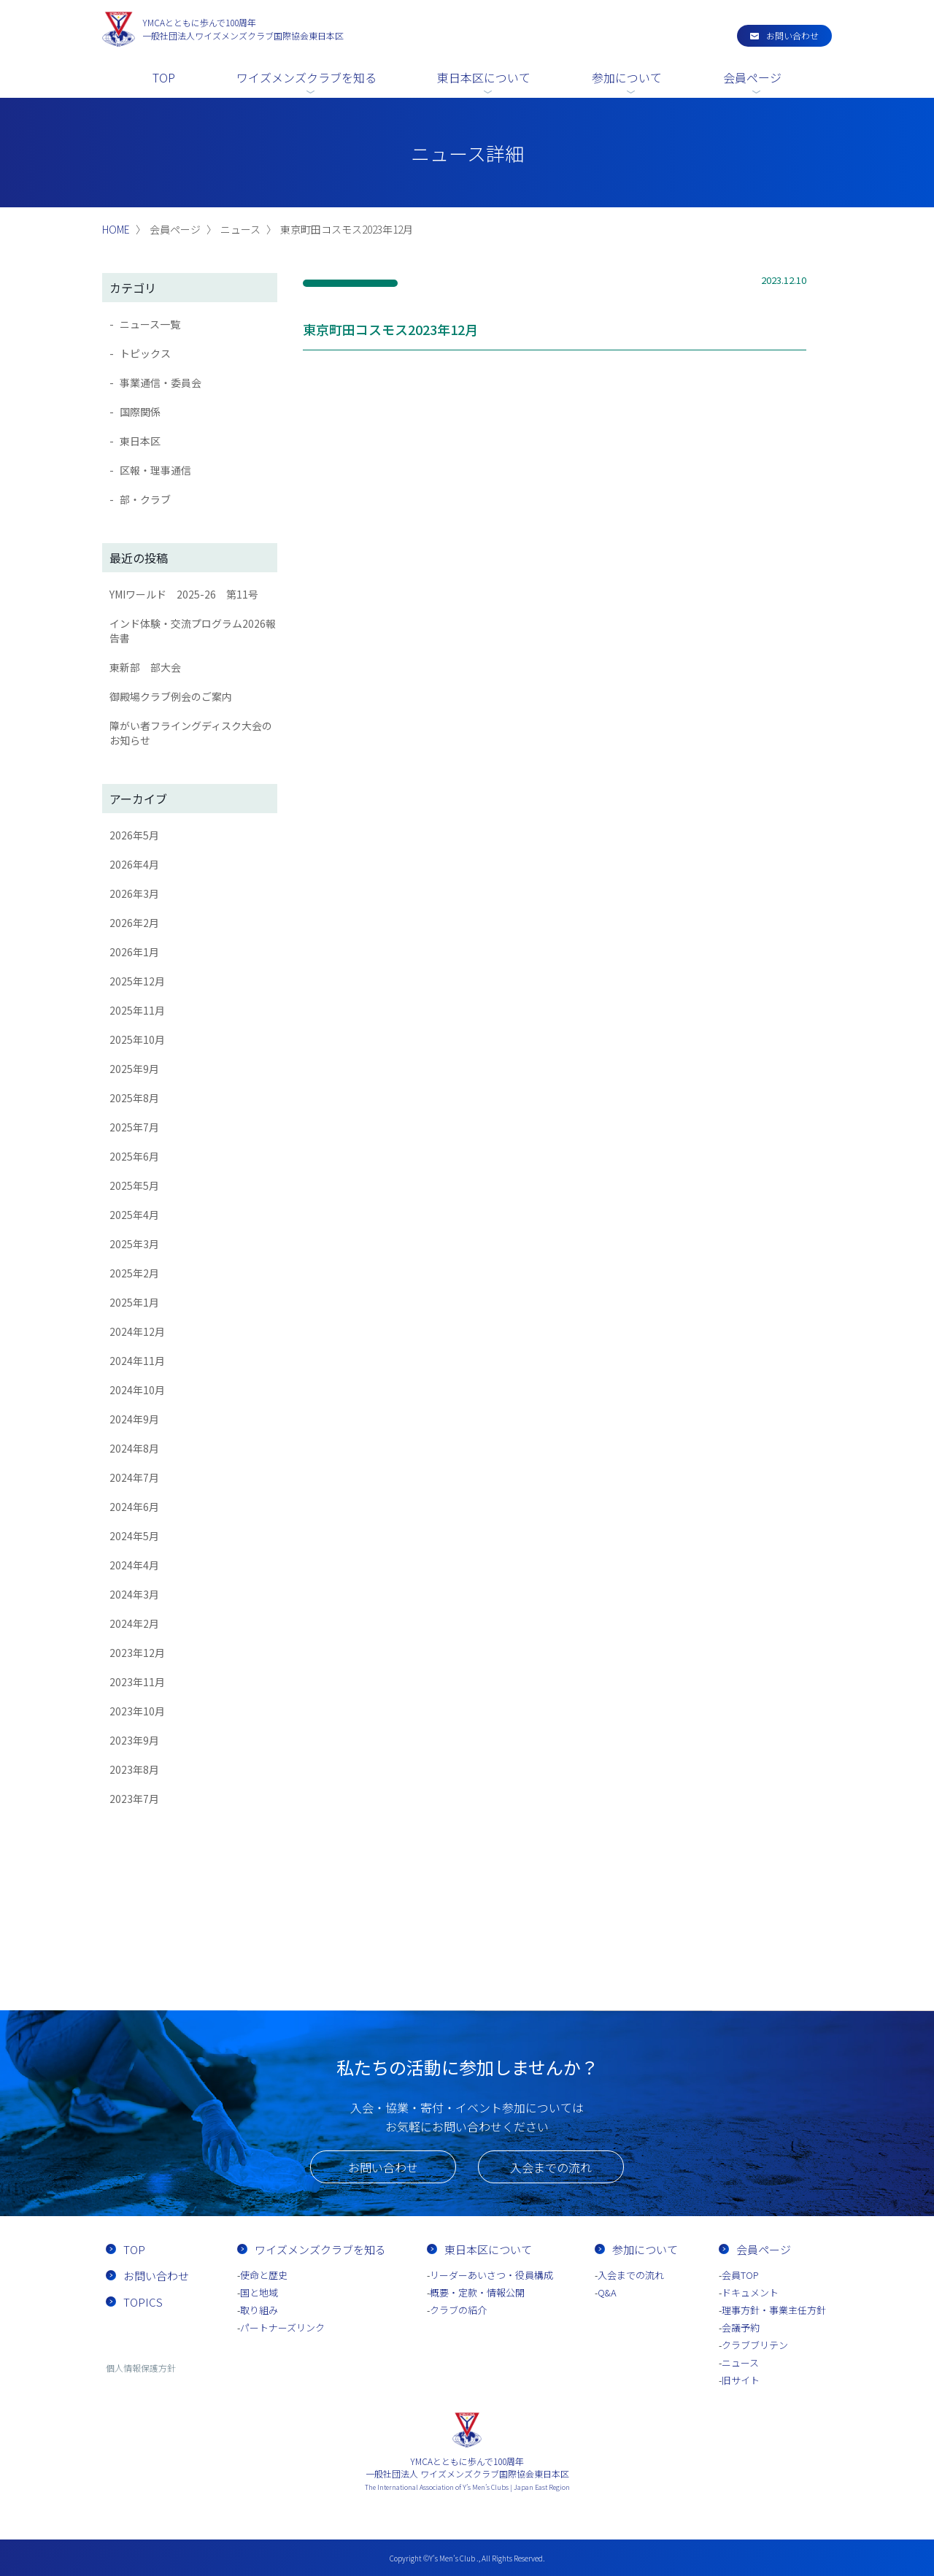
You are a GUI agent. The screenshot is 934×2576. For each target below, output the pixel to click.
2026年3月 (134, 893)
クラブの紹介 (458, 2310)
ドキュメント (750, 2292)
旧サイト (741, 2380)
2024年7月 (134, 1477)
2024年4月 (134, 1565)
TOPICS (143, 2302)
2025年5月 (134, 1185)
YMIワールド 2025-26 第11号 (183, 594)
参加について (627, 77)
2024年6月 (134, 1506)
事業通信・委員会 (160, 382)
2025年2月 (134, 1273)
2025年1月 (134, 1302)
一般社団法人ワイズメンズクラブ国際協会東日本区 (243, 29)
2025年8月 (134, 1098)
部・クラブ (145, 499)
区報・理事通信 (155, 470)
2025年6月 (134, 1156)
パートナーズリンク (282, 2327)
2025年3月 (134, 1244)
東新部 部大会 (145, 667)
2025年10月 (137, 1039)
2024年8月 (134, 1448)
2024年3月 (134, 1594)
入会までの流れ (551, 2167)
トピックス (145, 353)
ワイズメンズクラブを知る (306, 77)
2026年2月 (134, 922)
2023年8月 (134, 1769)
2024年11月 (137, 1360)
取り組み (259, 2310)
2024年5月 (134, 1536)
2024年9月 (134, 1419)
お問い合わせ (792, 35)
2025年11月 (137, 1010)
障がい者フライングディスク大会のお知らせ (190, 732)
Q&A (607, 2292)
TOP (164, 77)
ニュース (740, 2362)
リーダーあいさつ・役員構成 (491, 2275)
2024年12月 (137, 1331)
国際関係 (140, 411)
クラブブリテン (755, 2345)
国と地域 (259, 2292)
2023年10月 (137, 1711)
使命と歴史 (263, 2275)
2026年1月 (134, 952)
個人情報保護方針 (141, 2367)
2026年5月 (134, 835)
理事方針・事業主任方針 (774, 2310)
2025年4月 (134, 1214)
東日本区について (483, 77)
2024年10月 (137, 1390)
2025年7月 (134, 1127)
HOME (116, 229)
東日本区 (140, 441)
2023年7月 (134, 1798)
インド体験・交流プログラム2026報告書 (192, 630)
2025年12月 (137, 981)
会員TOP (740, 2275)
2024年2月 (134, 1623)
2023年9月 (134, 1740)
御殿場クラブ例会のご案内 (170, 696)
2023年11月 (137, 1682)
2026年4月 (134, 864)
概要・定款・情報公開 (477, 2292)
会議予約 (741, 2327)
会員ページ (752, 77)
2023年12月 (137, 1652)
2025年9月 (134, 1068)
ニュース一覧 (150, 324)
